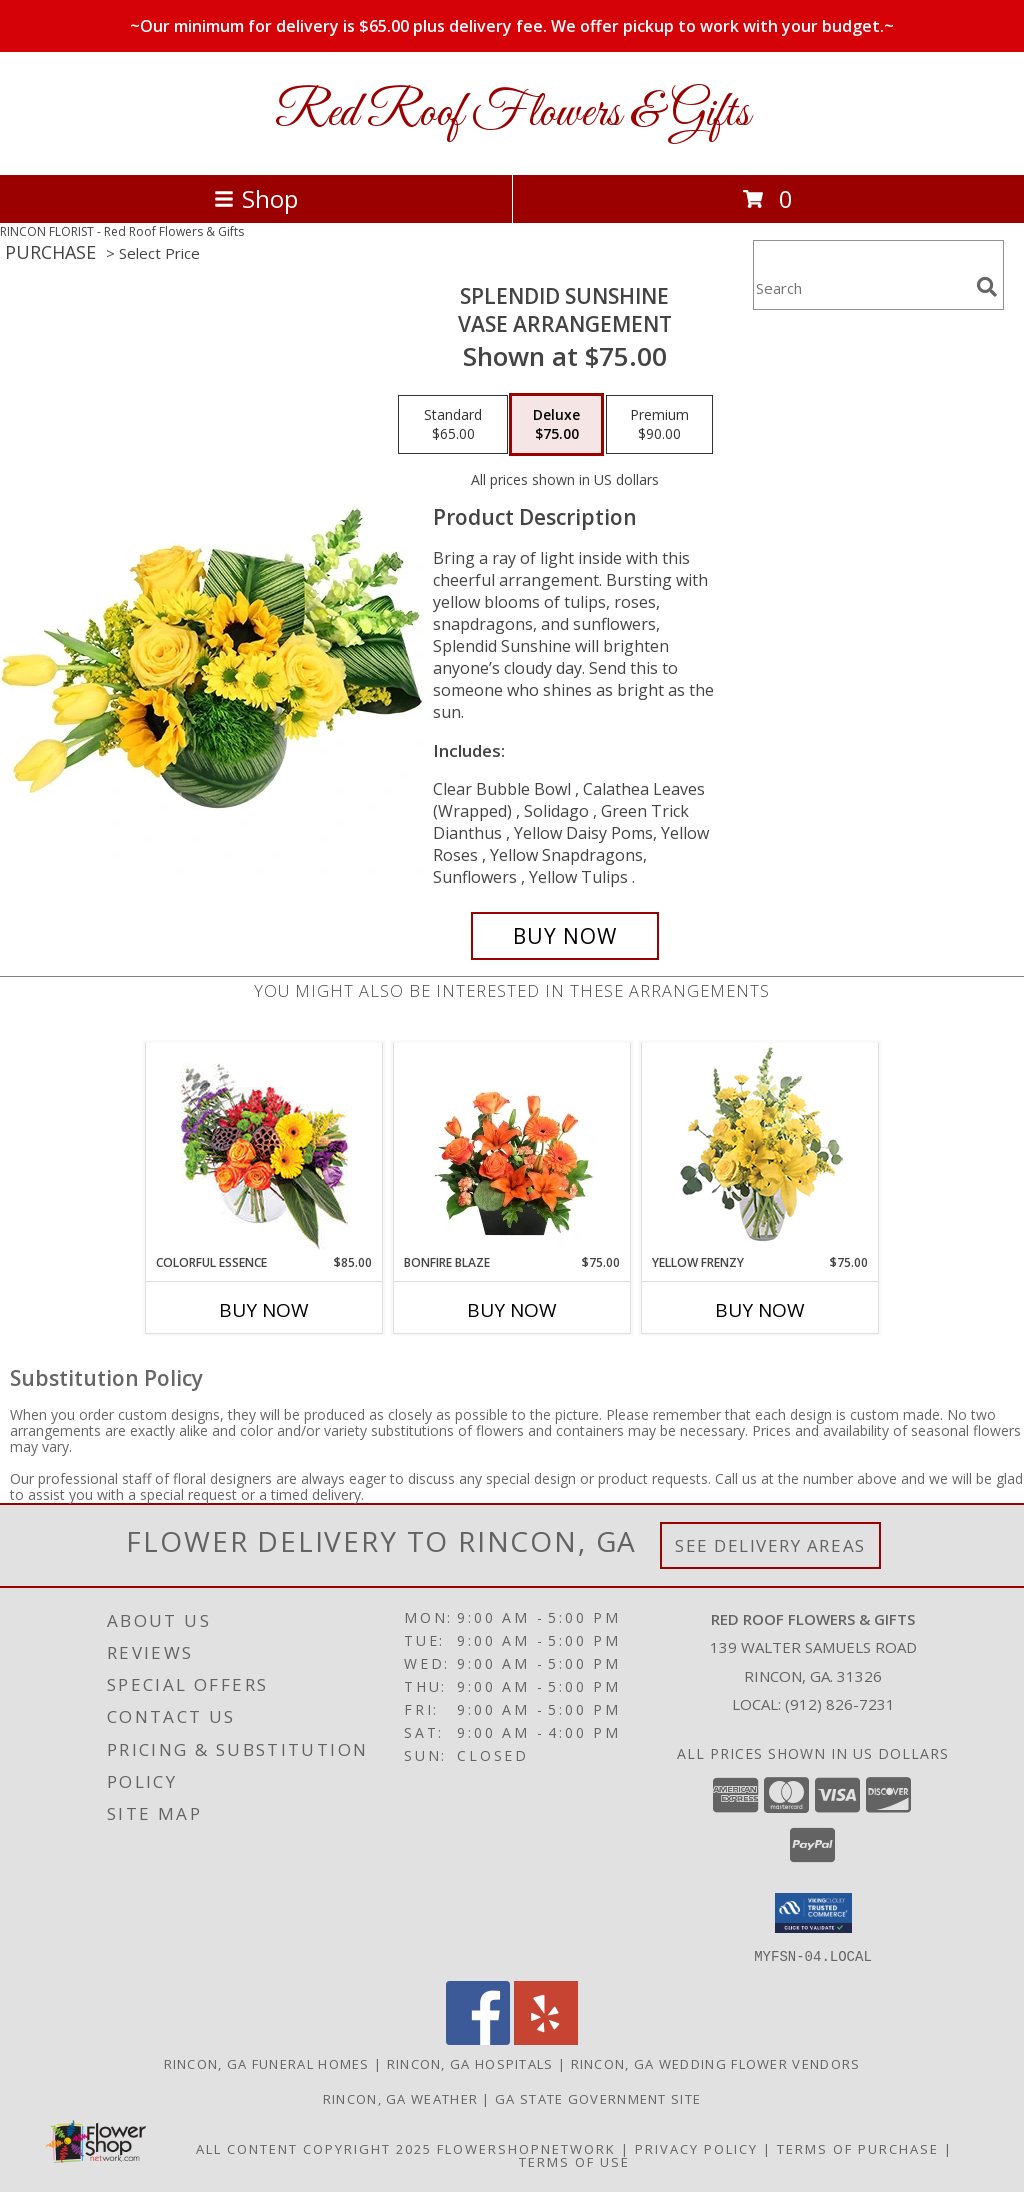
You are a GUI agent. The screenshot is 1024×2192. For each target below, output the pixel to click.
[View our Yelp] (546, 2038)
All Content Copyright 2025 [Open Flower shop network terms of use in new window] (314, 2148)
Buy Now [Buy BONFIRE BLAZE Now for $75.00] (512, 1310)
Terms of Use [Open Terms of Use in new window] (574, 2161)
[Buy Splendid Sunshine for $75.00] (565, 936)
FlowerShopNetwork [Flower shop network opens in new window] (526, 2148)
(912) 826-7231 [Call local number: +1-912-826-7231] (840, 1704)
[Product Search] (861, 287)
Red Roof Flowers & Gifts (512, 113)
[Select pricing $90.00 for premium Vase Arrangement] (659, 425)
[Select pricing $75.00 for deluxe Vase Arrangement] (556, 425)
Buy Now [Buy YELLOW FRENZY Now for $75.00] (760, 1310)
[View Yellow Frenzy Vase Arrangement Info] (760, 1148)
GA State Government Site (598, 2098)
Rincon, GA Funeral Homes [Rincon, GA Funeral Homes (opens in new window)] (267, 2063)
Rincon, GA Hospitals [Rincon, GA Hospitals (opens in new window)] (470, 2063)
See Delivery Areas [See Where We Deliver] (770, 1545)
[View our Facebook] (478, 2038)
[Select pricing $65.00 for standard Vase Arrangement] (453, 425)
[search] (987, 287)
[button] (813, 1913)
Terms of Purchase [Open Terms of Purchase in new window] (858, 2148)
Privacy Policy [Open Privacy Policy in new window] (696, 2148)
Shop (256, 198)
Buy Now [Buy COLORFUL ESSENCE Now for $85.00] (264, 1310)
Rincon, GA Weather (400, 2098)
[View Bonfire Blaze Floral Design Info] (512, 1148)
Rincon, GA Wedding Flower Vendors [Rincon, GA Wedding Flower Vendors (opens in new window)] (716, 2063)
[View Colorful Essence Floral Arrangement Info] (264, 1148)
